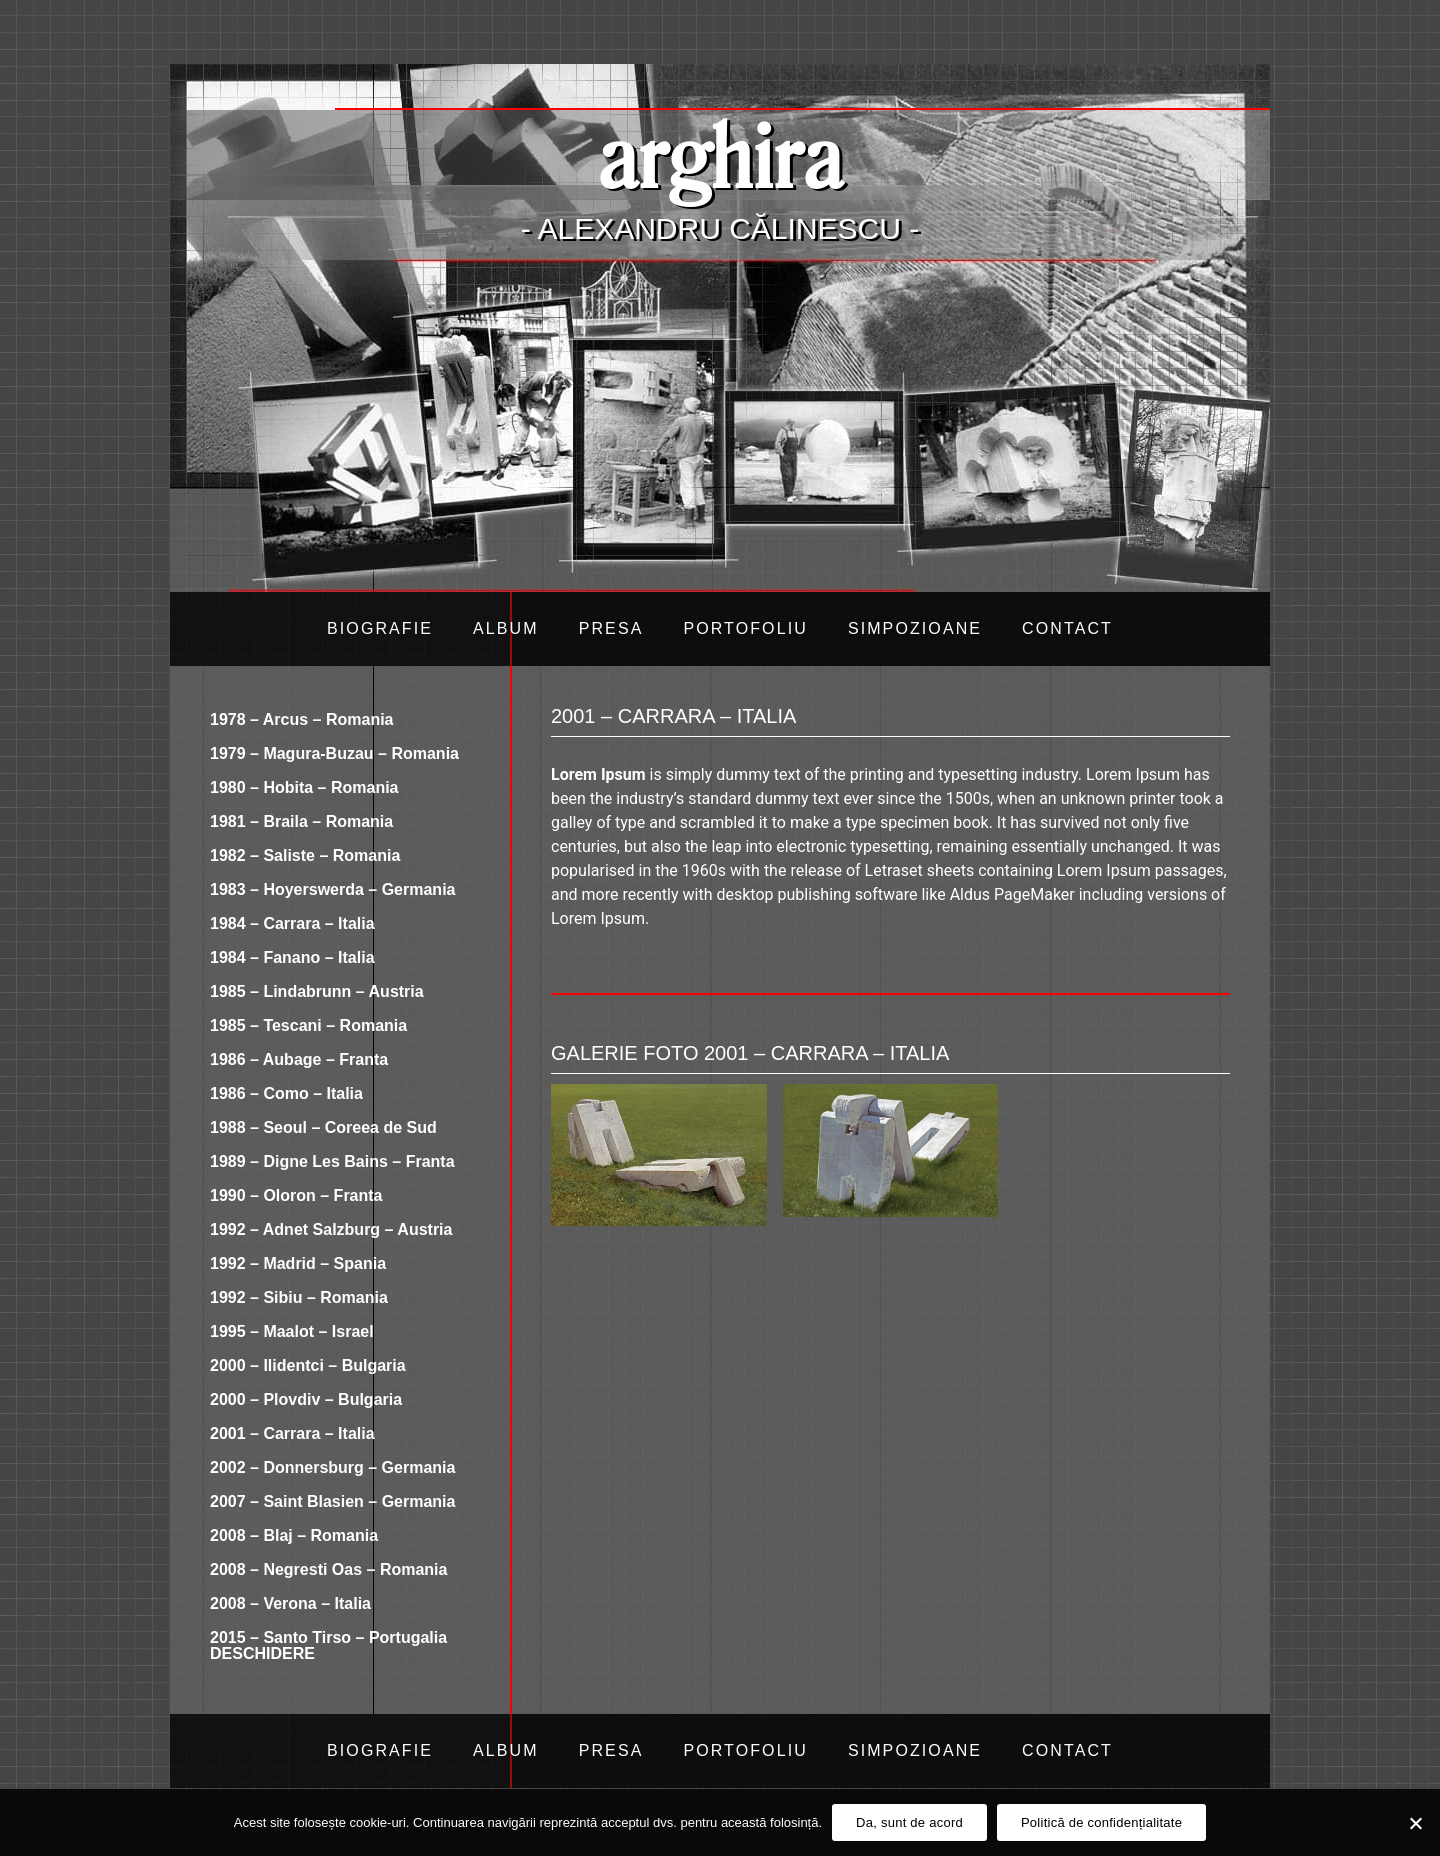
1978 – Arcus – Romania (302, 719)
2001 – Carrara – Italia (292, 1433)
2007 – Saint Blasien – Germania (332, 1501)
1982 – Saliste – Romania (305, 855)
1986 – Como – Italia (286, 1093)
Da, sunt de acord (909, 1822)
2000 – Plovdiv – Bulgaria (306, 1399)
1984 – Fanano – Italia (292, 957)
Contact (1067, 628)
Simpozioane (915, 628)
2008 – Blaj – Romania (294, 1535)
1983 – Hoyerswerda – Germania (332, 889)
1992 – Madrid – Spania (298, 1263)
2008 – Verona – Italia (290, 1603)
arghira (720, 155)
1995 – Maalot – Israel (292, 1331)
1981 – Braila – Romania (301, 821)
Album (506, 628)
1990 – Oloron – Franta (296, 1195)
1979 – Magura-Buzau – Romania (334, 753)
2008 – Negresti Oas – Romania (328, 1569)
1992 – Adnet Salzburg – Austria (331, 1229)
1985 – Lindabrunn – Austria (317, 991)
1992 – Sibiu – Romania (299, 1297)
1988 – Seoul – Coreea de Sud (323, 1127)
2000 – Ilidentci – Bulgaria (308, 1365)
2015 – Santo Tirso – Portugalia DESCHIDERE (328, 1645)
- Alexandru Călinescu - (720, 228)
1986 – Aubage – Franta (299, 1059)
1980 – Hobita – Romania (304, 787)
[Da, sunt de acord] (1415, 1823)
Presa (611, 628)
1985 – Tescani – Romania (308, 1025)
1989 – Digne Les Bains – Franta (332, 1161)
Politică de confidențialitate (1101, 1822)
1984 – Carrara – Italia (292, 923)
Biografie (380, 628)
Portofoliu (745, 628)
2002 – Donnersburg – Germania (332, 1467)
